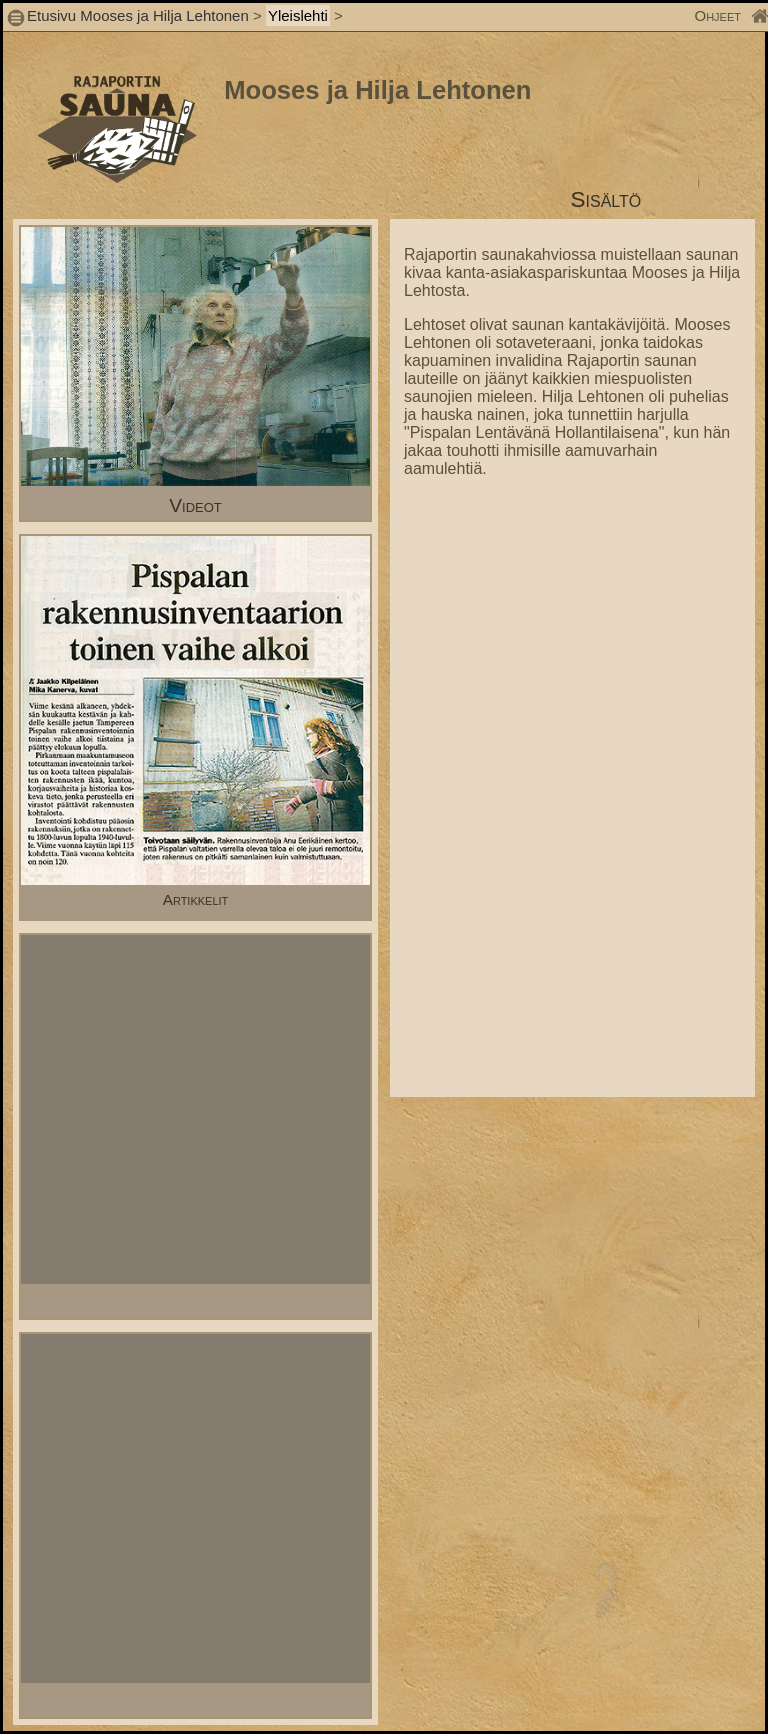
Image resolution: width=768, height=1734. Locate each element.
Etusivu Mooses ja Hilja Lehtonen (138, 15)
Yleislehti (298, 15)
